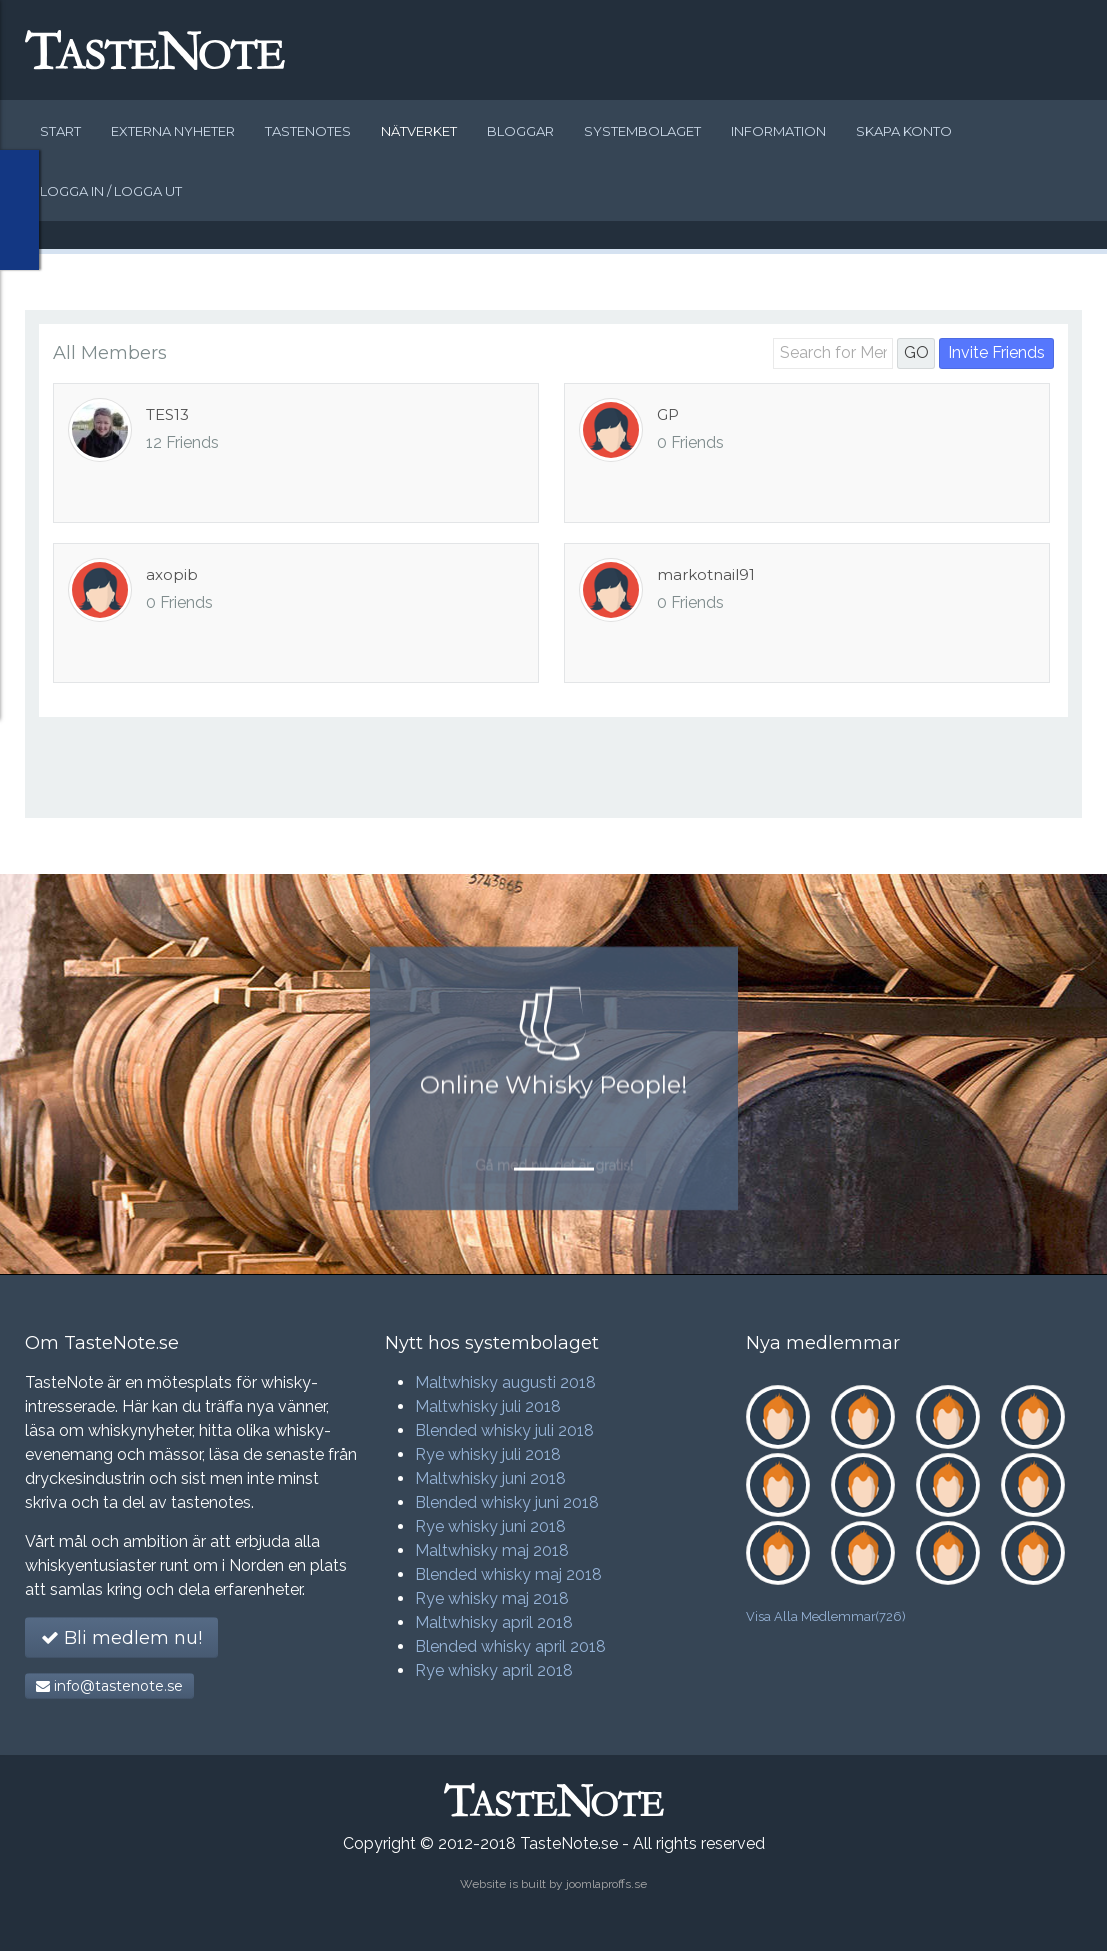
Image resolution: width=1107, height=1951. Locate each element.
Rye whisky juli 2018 (488, 1454)
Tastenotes (308, 131)
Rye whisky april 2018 (494, 1670)
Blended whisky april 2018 (510, 1646)
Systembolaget (642, 131)
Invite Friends (996, 352)
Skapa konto (904, 131)
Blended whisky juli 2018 (504, 1430)
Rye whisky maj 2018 (492, 1598)
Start (60, 131)
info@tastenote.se (109, 1686)
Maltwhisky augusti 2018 (505, 1382)
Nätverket (419, 131)
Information (778, 131)
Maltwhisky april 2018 (494, 1622)
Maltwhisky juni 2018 (490, 1478)
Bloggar (520, 131)
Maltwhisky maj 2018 (492, 1550)
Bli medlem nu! (121, 1638)
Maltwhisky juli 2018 (488, 1406)
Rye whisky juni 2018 (490, 1526)
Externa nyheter (173, 131)
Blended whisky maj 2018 (508, 1574)
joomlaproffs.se (606, 1884)
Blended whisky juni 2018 (507, 1502)
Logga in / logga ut (111, 191)
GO (916, 352)
